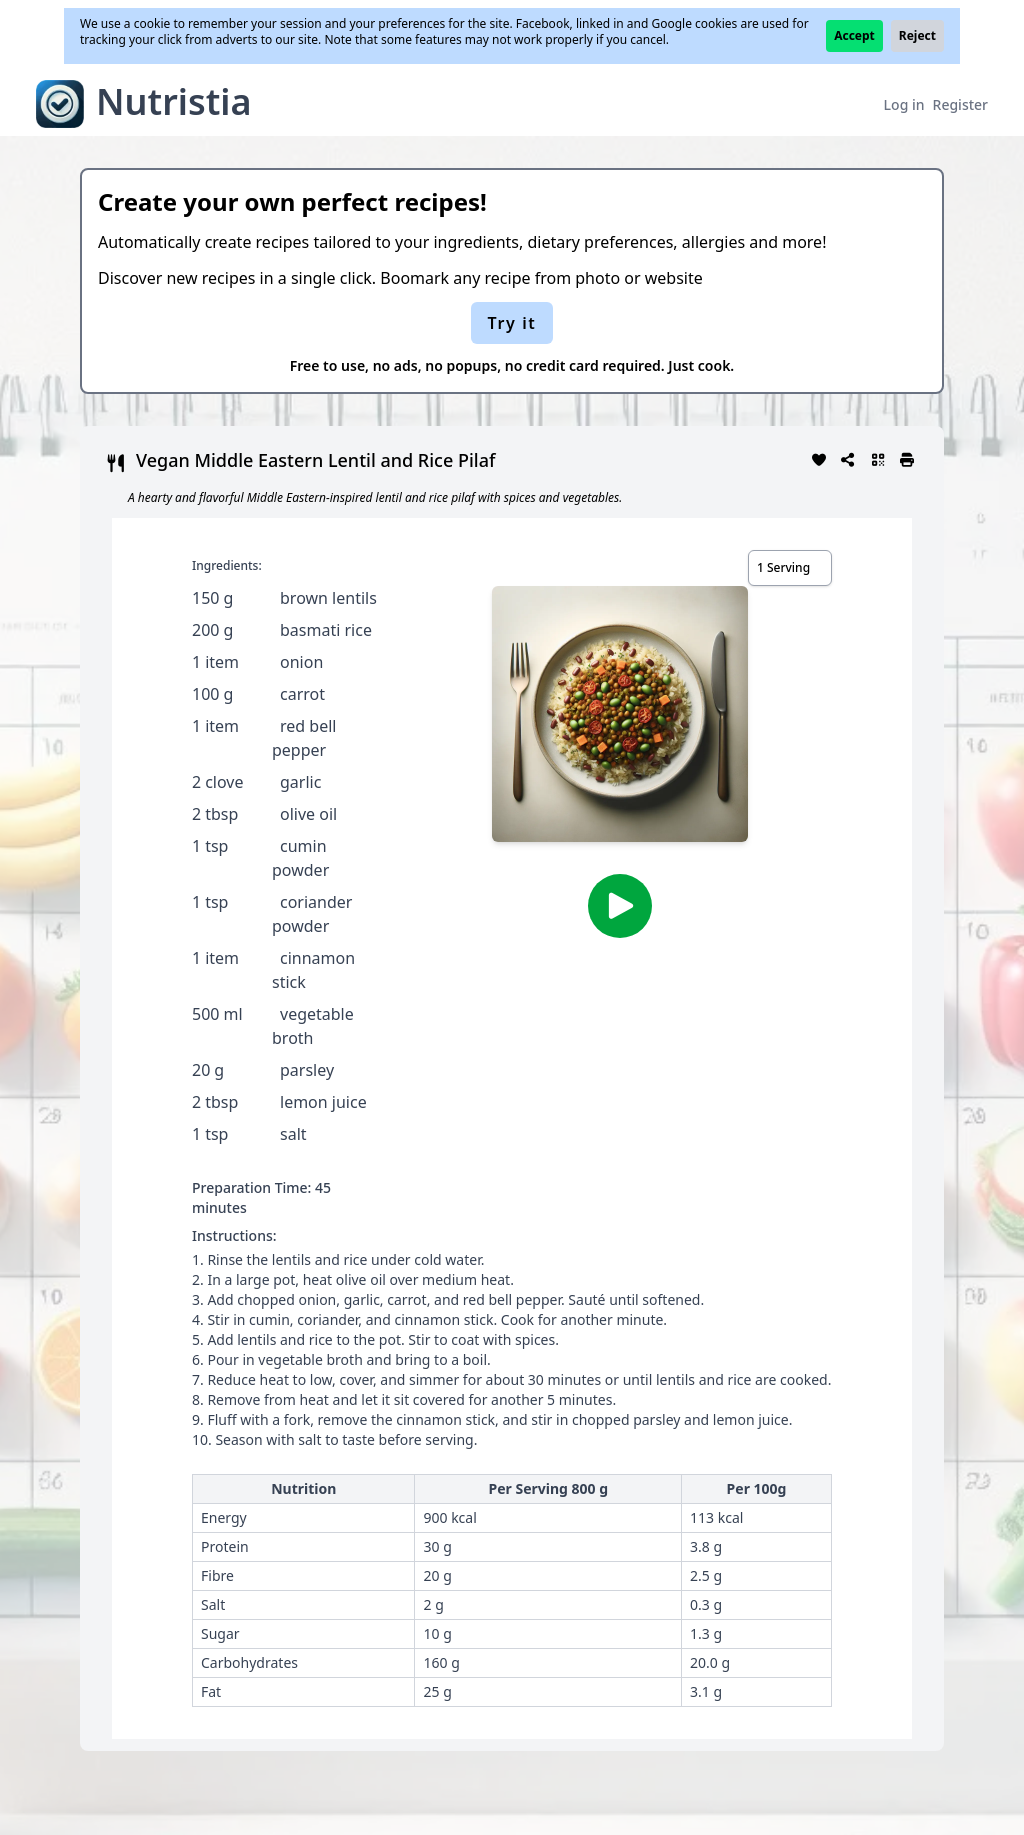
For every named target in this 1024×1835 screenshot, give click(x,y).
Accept (854, 35)
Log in (904, 104)
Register (960, 104)
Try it (512, 323)
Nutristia (174, 101)
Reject (917, 35)
